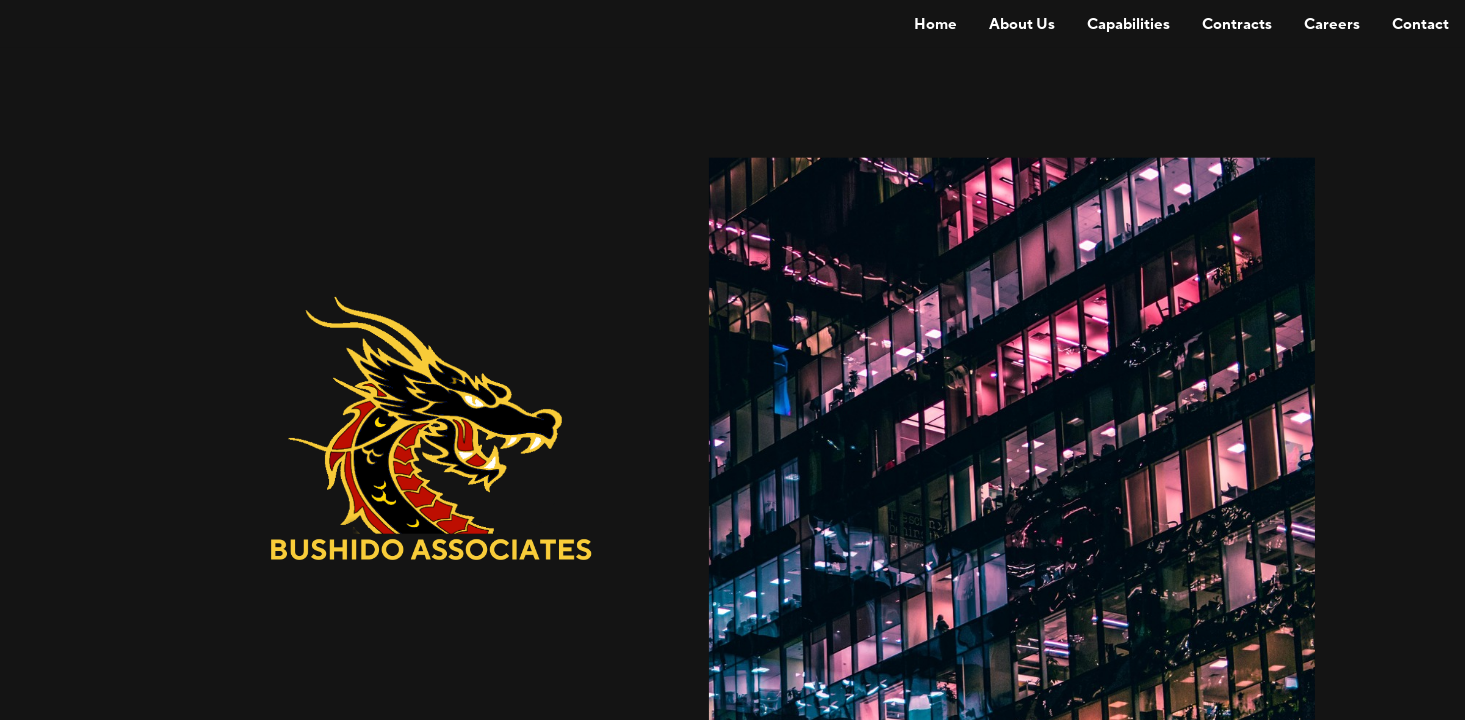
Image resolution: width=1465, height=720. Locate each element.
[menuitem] (935, 24)
